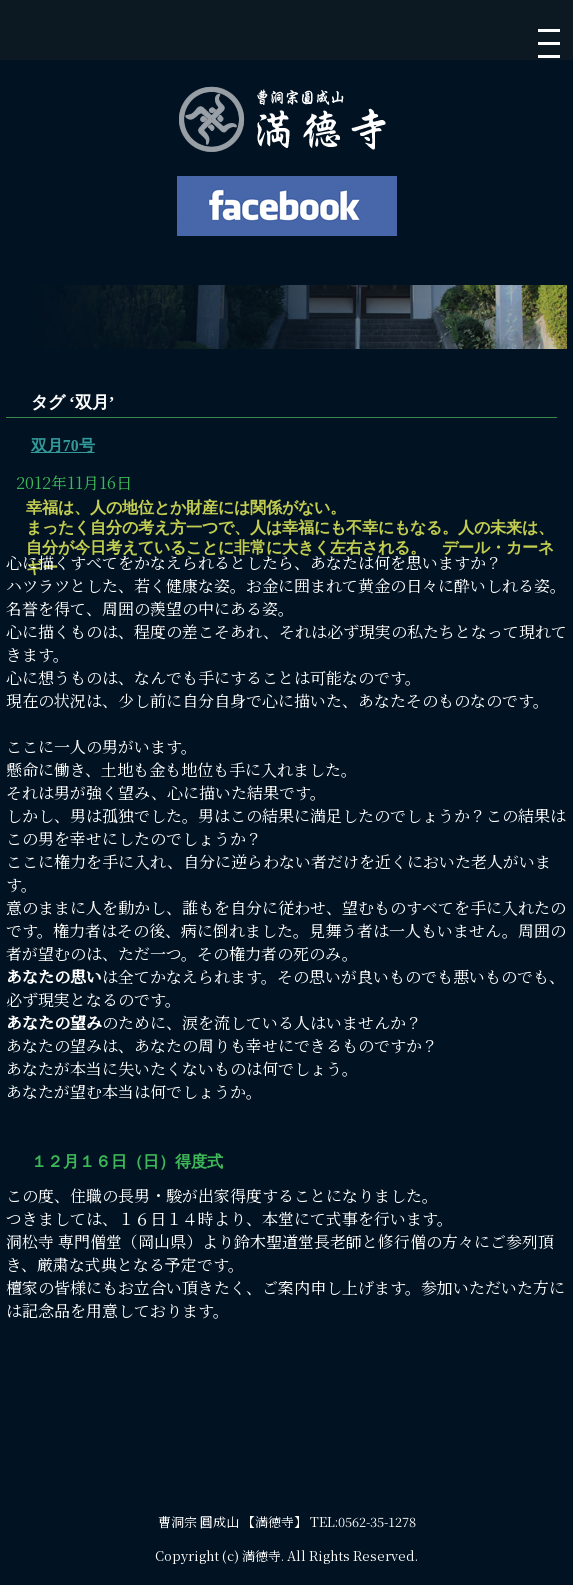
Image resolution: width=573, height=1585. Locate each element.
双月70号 (63, 445)
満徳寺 (261, 1555)
